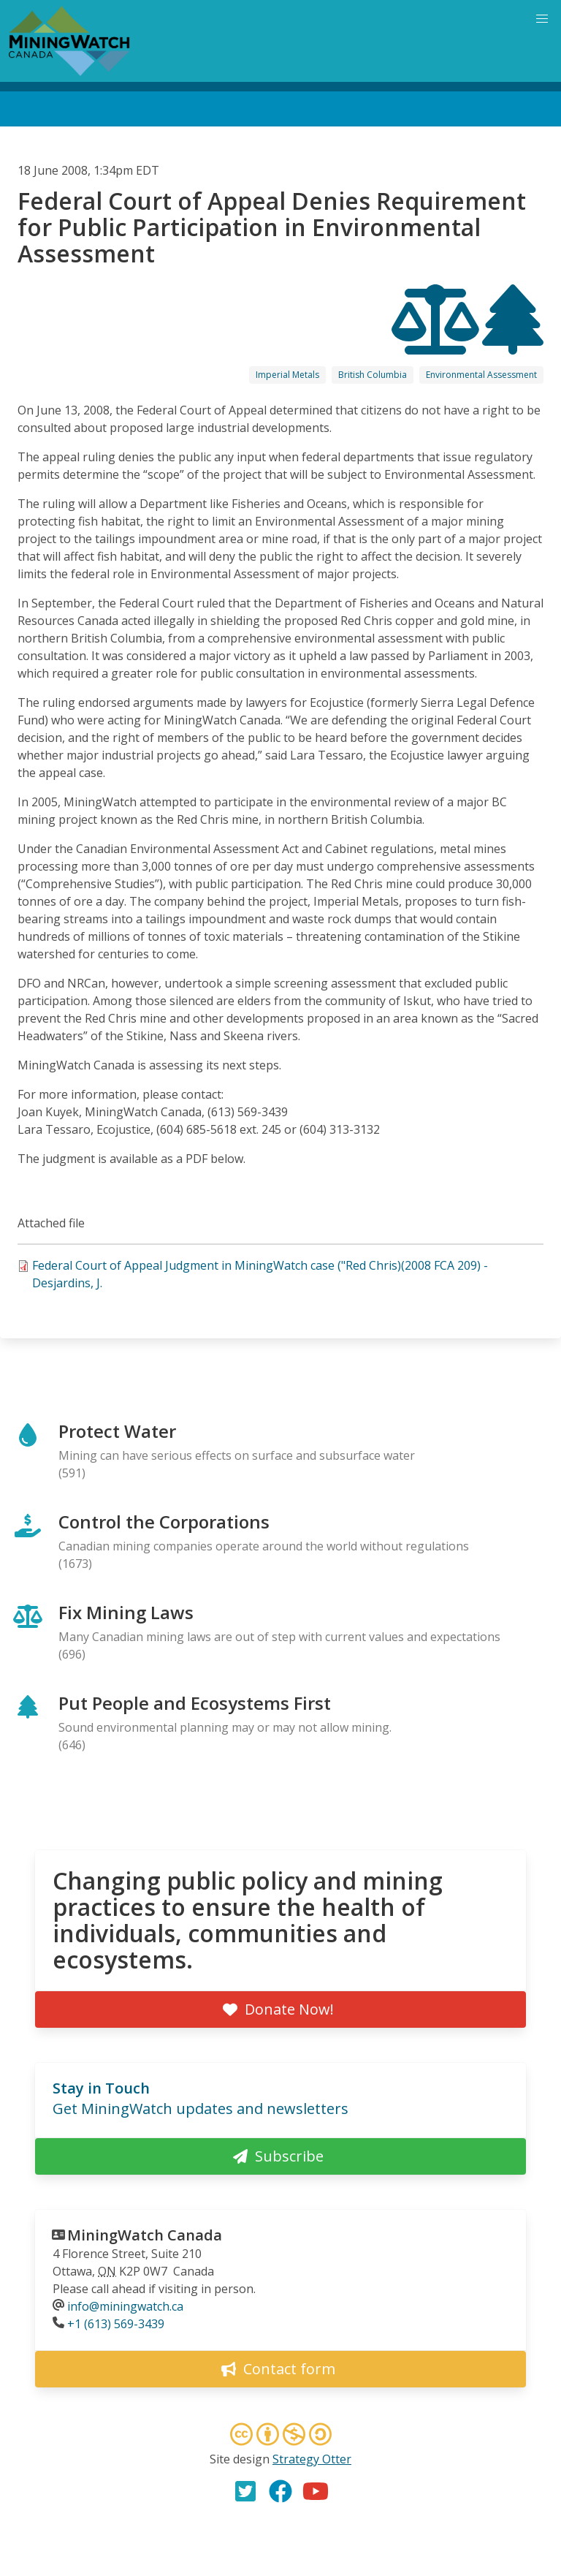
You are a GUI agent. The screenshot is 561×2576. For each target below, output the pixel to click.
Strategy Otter (311, 2459)
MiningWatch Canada (144, 2235)
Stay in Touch (101, 2088)
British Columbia (372, 374)
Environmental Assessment (481, 374)
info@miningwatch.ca (125, 2306)
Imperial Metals (287, 374)
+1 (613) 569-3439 (115, 2324)
